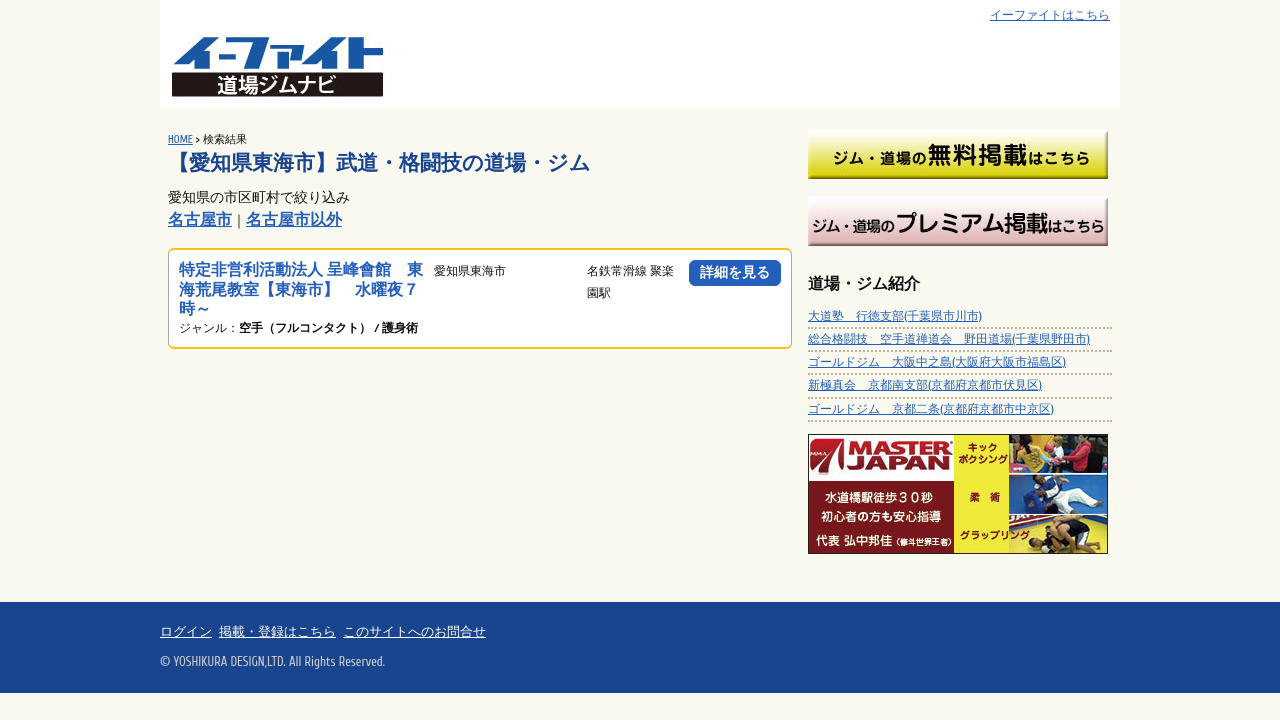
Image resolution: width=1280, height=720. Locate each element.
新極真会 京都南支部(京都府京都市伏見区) (925, 385)
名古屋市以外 (294, 220)
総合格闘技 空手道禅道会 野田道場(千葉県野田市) (949, 339)
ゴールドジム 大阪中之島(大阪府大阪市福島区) (937, 362)
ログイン (186, 632)
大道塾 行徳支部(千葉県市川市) (895, 316)
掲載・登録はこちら (277, 632)
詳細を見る (735, 272)
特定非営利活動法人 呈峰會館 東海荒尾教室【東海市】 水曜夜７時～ (301, 289)
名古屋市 (200, 220)
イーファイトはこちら (1050, 15)
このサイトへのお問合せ (414, 632)
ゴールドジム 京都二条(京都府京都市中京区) (931, 409)
